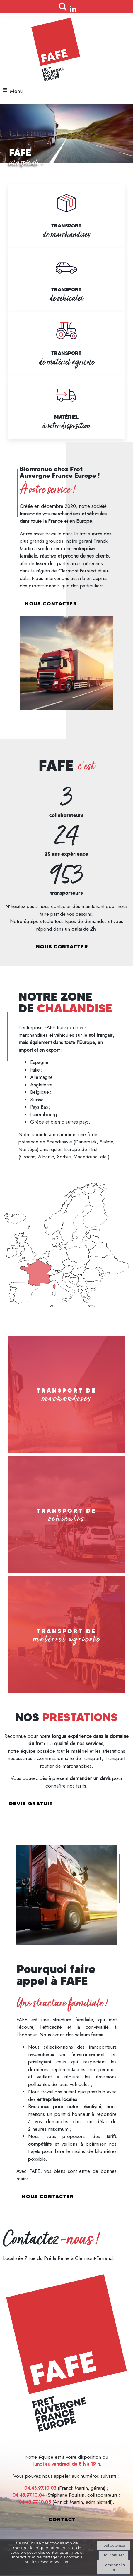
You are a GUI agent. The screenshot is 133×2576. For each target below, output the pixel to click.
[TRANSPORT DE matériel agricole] (66, 1634)
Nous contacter (51, 604)
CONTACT (62, 2519)
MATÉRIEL (66, 417)
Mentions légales (66, 2440)
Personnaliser (114, 2567)
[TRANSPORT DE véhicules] (66, 1514)
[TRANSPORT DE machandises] (66, 1394)
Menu (16, 91)
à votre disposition (66, 426)
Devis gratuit (31, 1803)
